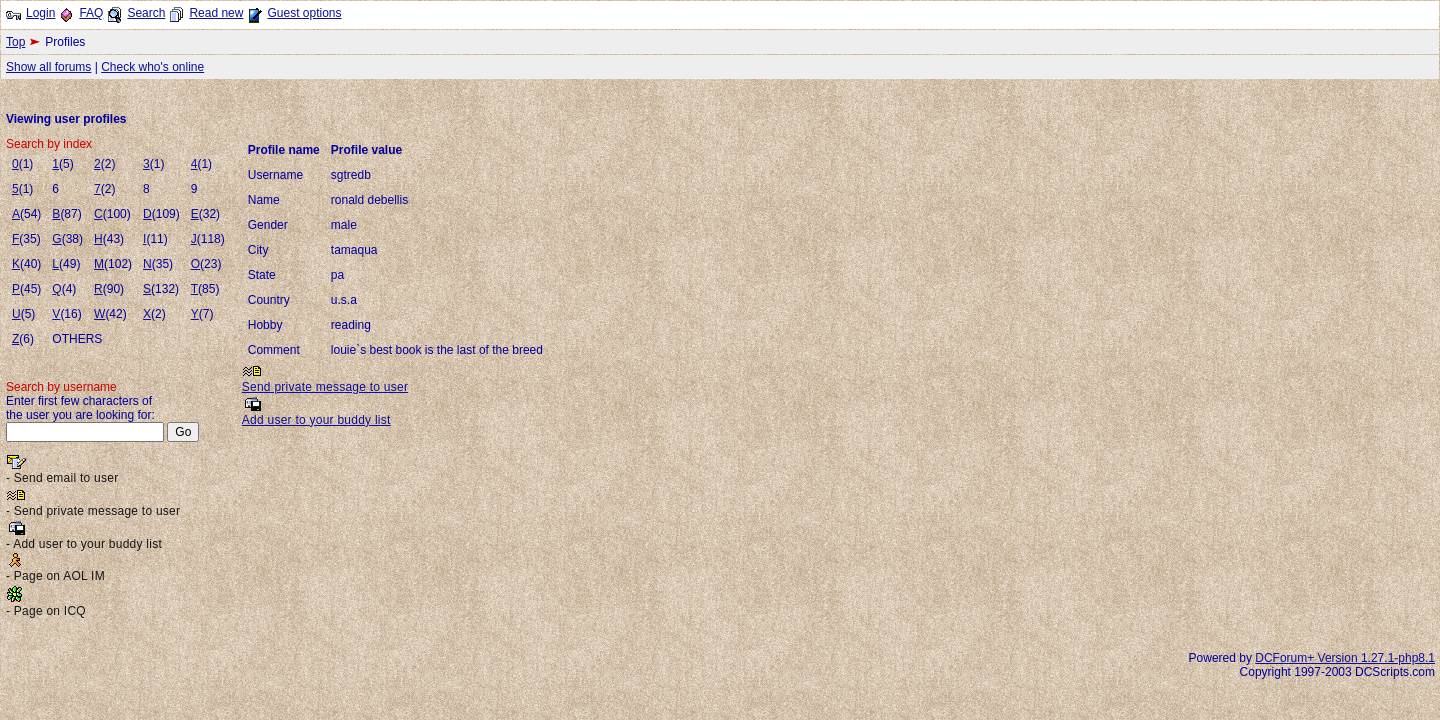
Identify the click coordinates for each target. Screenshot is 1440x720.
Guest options (304, 13)
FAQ (91, 13)
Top (15, 42)
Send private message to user (325, 387)
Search (146, 13)
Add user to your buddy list (316, 420)
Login (40, 13)
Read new (216, 13)
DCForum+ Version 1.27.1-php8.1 (1345, 658)
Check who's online (152, 67)
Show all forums (48, 67)
